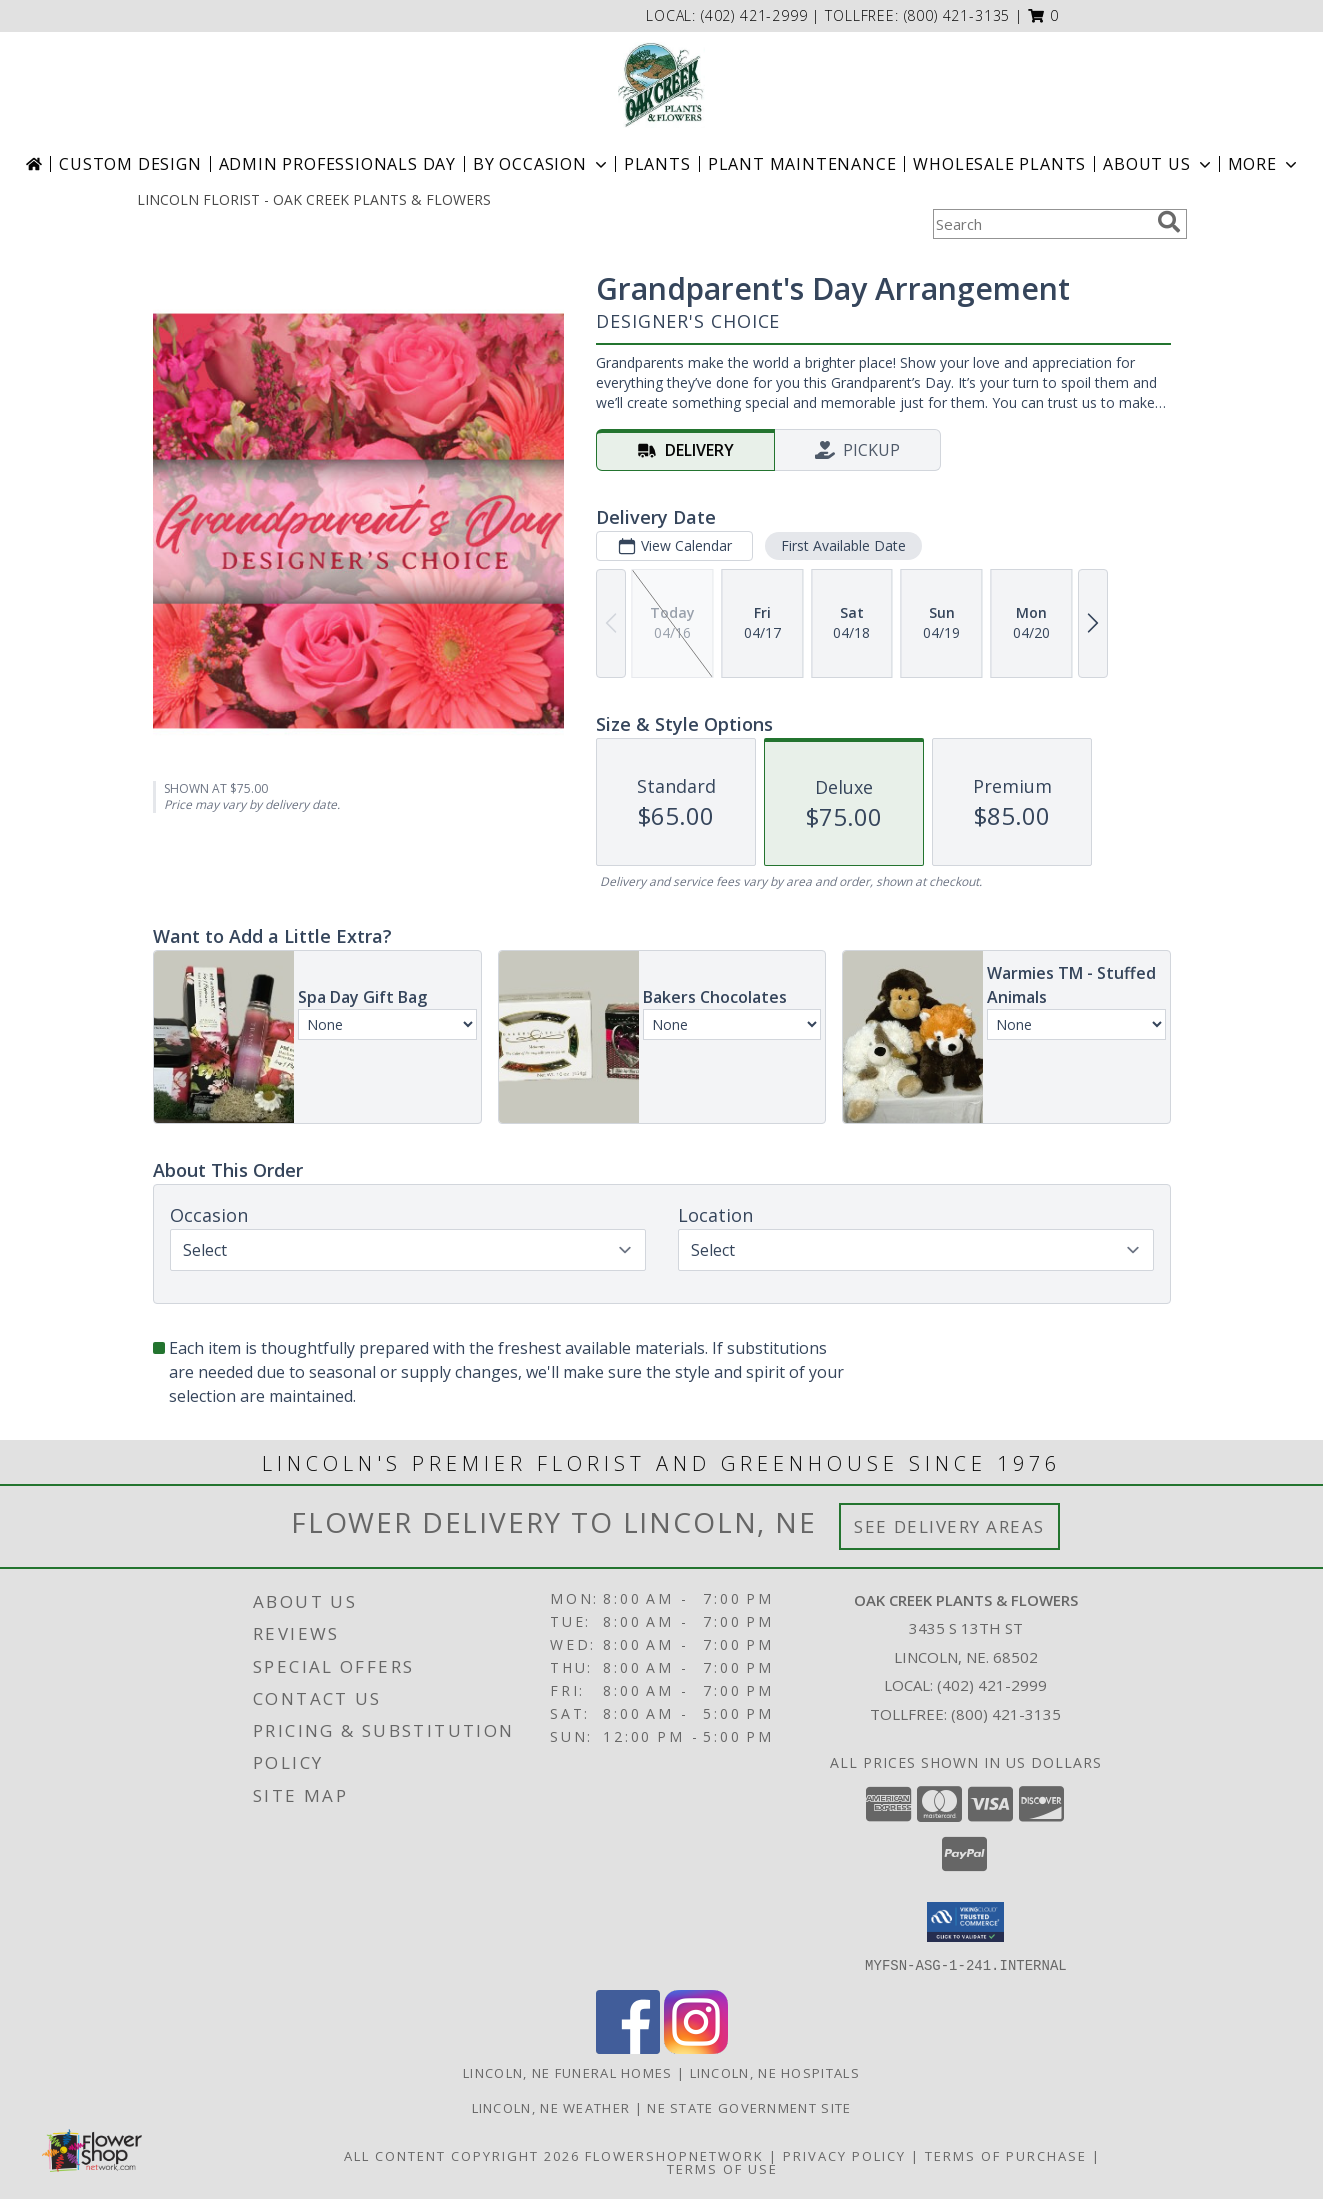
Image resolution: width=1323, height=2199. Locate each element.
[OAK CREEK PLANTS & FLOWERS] (661, 85)
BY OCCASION (542, 164)
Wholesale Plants (999, 164)
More (1264, 164)
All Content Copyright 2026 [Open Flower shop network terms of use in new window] (462, 2155)
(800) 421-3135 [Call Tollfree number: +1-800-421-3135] (1006, 1714)
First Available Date (842, 545)
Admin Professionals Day (337, 164)
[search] (1169, 222)
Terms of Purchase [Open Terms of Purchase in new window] (1006, 2155)
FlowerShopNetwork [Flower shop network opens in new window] (674, 2155)
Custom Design (130, 164)
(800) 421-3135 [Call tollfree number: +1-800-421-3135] (957, 15)
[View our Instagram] (696, 2047)
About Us (1158, 164)
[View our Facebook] (628, 2047)
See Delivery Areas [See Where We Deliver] (949, 1526)
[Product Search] (1041, 224)
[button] (1043, 15)
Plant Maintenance (802, 164)
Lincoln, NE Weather (551, 2107)
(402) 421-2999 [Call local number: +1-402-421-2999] (757, 15)
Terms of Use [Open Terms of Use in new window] (722, 2168)
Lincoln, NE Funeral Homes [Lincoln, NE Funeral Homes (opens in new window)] (568, 2072)
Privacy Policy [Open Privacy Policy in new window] (844, 2155)
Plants (657, 164)
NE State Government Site (749, 2107)
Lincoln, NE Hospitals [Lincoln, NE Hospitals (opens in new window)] (775, 2072)
